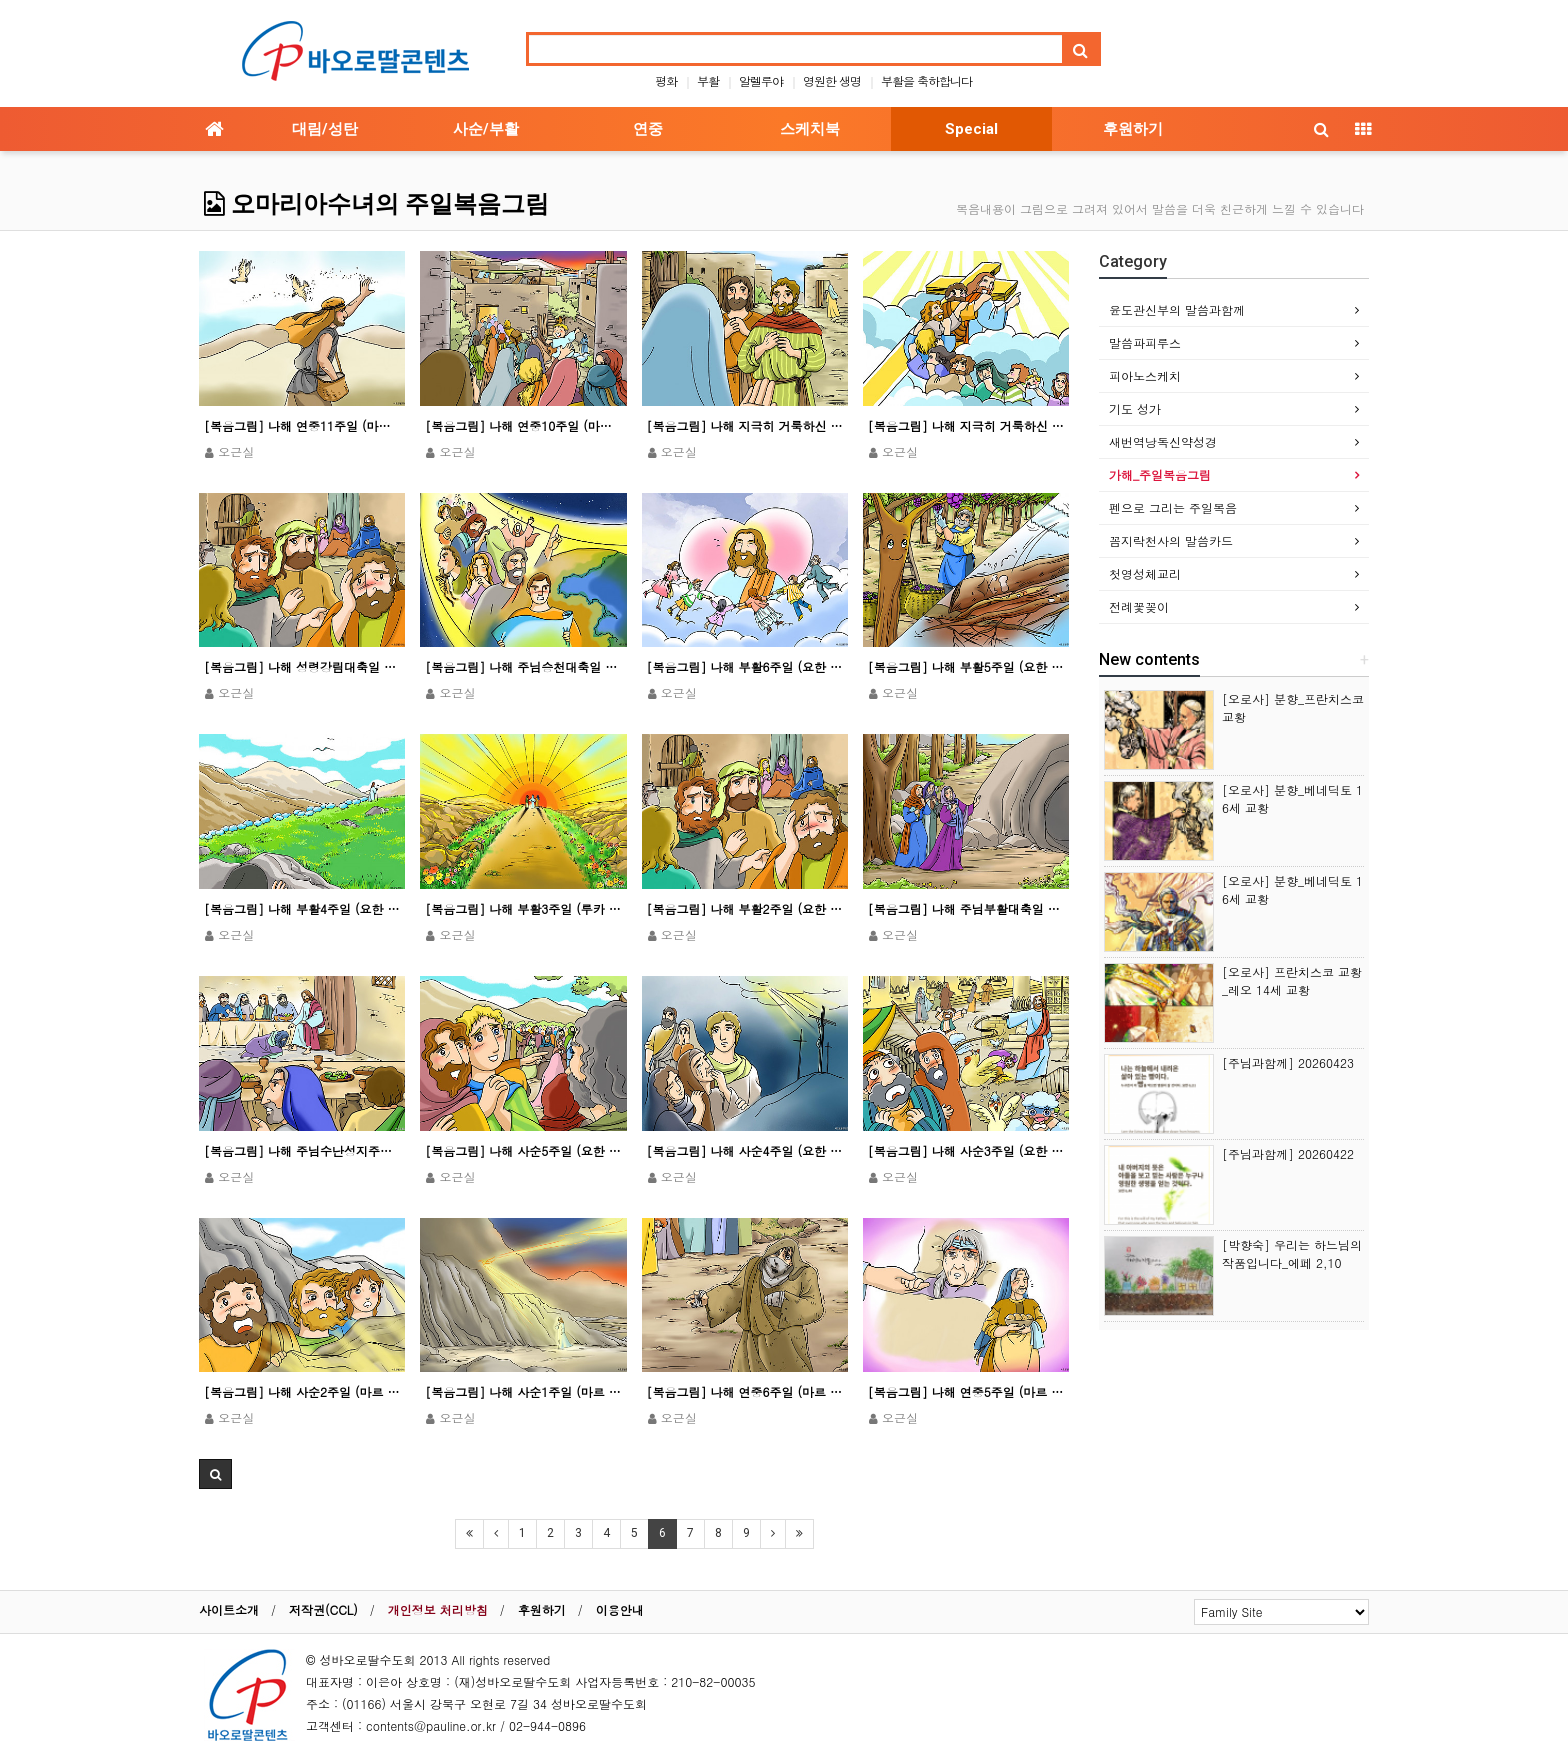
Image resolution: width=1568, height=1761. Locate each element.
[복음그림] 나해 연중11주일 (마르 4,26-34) (302, 425)
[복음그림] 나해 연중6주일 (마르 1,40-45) (745, 1391)
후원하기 (1133, 129)
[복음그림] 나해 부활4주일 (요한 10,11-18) (302, 908)
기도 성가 (1135, 408)
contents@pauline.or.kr (431, 1725)
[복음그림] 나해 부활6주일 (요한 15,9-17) (745, 666)
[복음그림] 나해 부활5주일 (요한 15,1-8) (966, 666)
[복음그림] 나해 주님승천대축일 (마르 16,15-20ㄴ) (523, 666)
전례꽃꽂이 (1139, 606)
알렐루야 (761, 80)
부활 (708, 80)
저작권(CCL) (323, 1609)
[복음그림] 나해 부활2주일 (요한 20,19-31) (745, 908)
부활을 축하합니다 (926, 80)
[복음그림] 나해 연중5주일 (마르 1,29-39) (966, 1391)
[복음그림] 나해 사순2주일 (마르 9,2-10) (302, 1391)
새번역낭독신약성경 (1163, 441)
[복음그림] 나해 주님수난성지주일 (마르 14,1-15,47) (302, 1150)
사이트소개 (229, 1609)
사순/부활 (486, 129)
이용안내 (620, 1609)
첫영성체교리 (1145, 573)
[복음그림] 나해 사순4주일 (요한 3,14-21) (745, 1150)
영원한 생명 (832, 80)
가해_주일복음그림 (1160, 474)
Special (971, 129)
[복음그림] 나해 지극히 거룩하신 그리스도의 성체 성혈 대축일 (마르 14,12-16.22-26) (745, 425)
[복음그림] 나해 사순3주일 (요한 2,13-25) (966, 1150)
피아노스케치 (1145, 375)
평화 (666, 80)
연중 (648, 129)
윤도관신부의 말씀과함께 (1177, 309)
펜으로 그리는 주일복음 (1173, 507)
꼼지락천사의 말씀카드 (1171, 540)
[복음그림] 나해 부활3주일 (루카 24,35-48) (523, 908)
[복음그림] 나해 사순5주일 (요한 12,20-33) (523, 1150)
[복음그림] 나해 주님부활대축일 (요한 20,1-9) (966, 908)
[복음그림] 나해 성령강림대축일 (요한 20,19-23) (302, 666)
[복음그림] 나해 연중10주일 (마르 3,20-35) (523, 425)
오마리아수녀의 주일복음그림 (376, 204)
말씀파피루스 (1145, 342)
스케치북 (810, 129)
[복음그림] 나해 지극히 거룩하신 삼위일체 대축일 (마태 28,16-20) (966, 425)
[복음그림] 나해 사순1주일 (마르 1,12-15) (523, 1391)
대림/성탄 (325, 129)
